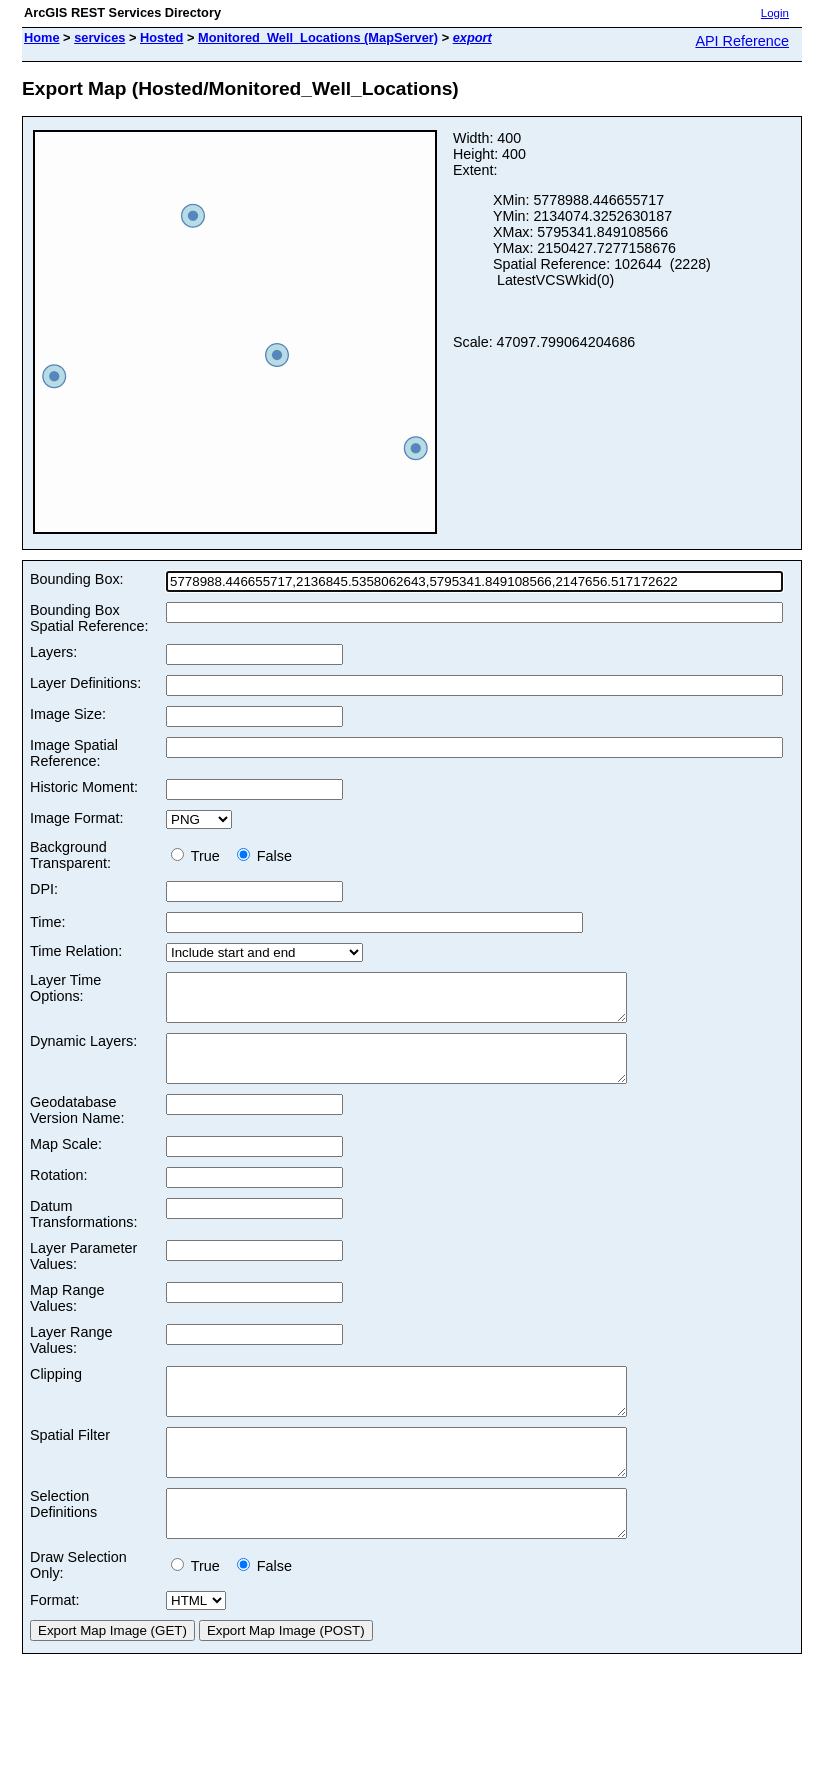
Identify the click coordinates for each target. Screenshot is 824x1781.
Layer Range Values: (71, 1358)
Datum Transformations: (83, 1232)
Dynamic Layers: (83, 1050)
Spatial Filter (70, 1462)
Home (42, 37)
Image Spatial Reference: (74, 753)
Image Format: (77, 818)
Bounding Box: (77, 579)
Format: (55, 1645)
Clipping (56, 1392)
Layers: (53, 652)
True (199, 856)
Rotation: (59, 1193)
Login (775, 13)
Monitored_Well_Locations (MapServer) (318, 37)
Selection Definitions (63, 1540)
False (264, 856)
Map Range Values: (67, 1316)
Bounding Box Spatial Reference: (89, 618)
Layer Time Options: (65, 988)
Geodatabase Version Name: (77, 1128)
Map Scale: (66, 1162)
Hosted (161, 37)
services (99, 37)
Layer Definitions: (85, 683)
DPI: (44, 889)
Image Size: (68, 714)
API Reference (742, 41)
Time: (47, 922)
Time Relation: (76, 951)
